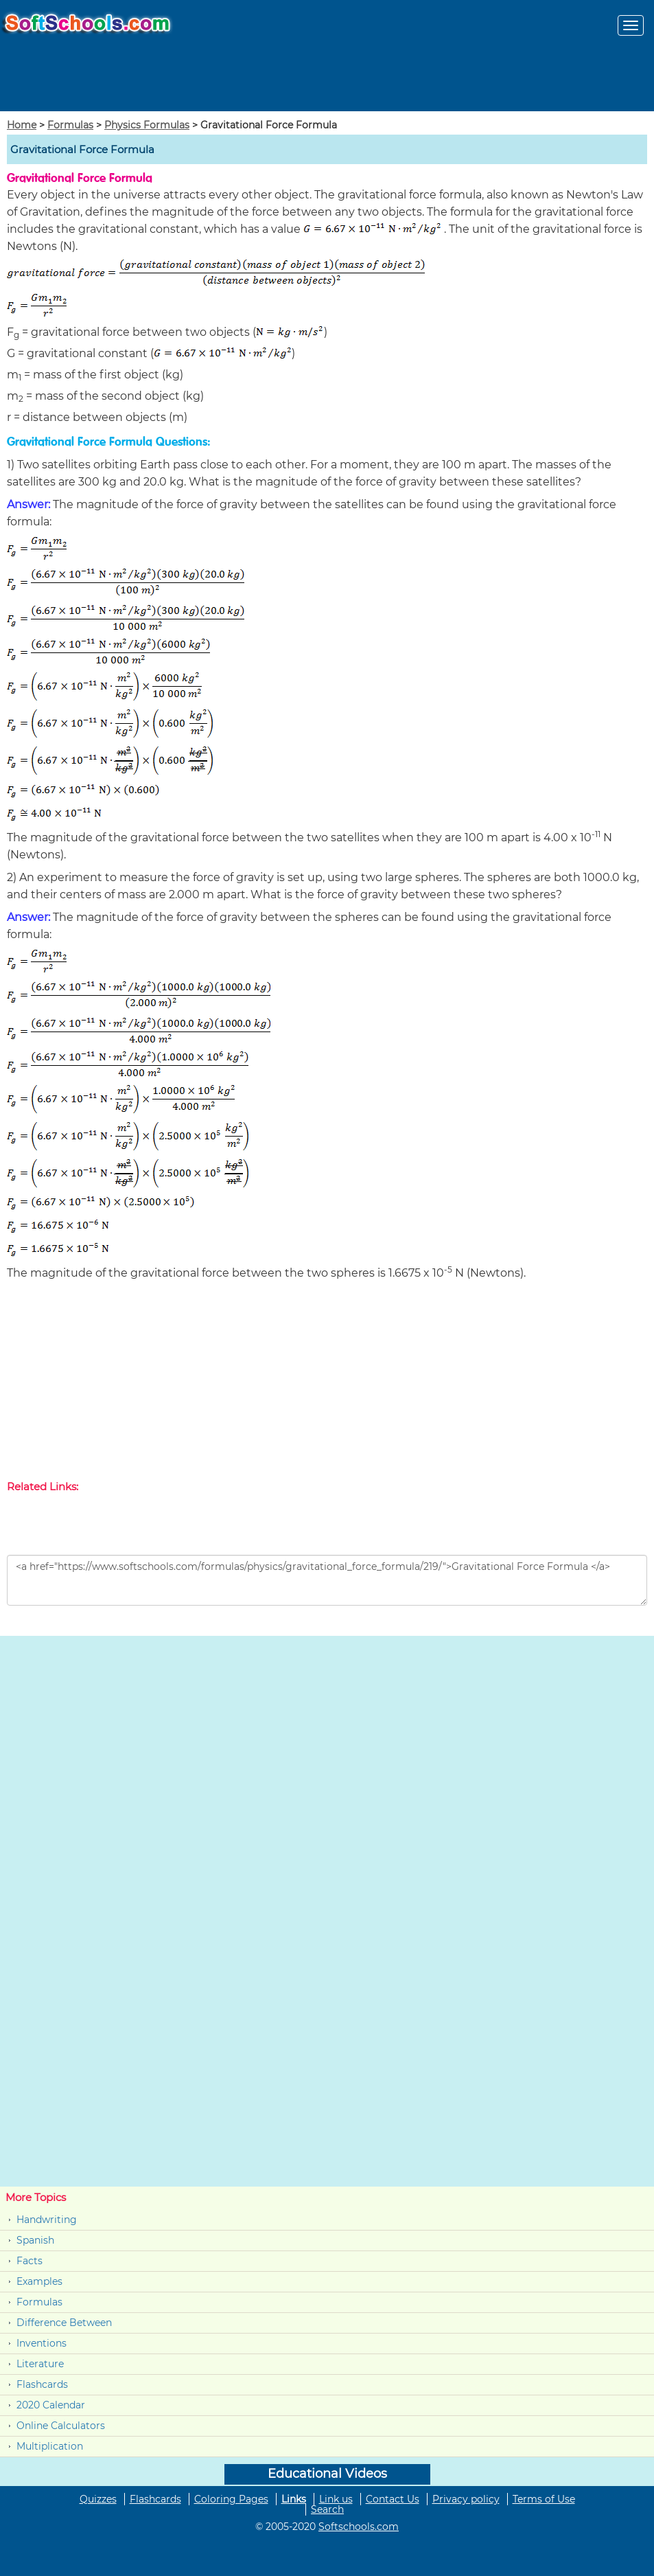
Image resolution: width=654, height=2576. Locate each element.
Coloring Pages (231, 2499)
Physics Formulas (146, 125)
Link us (336, 2499)
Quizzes (98, 2499)
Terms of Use (544, 2499)
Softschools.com (358, 2526)
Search (327, 2509)
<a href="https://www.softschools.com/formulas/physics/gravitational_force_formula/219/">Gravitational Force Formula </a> (327, 1580)
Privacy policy (466, 2499)
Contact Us (392, 2499)
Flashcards (42, 2384)
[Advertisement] (327, 1383)
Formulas (70, 125)
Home (21, 125)
